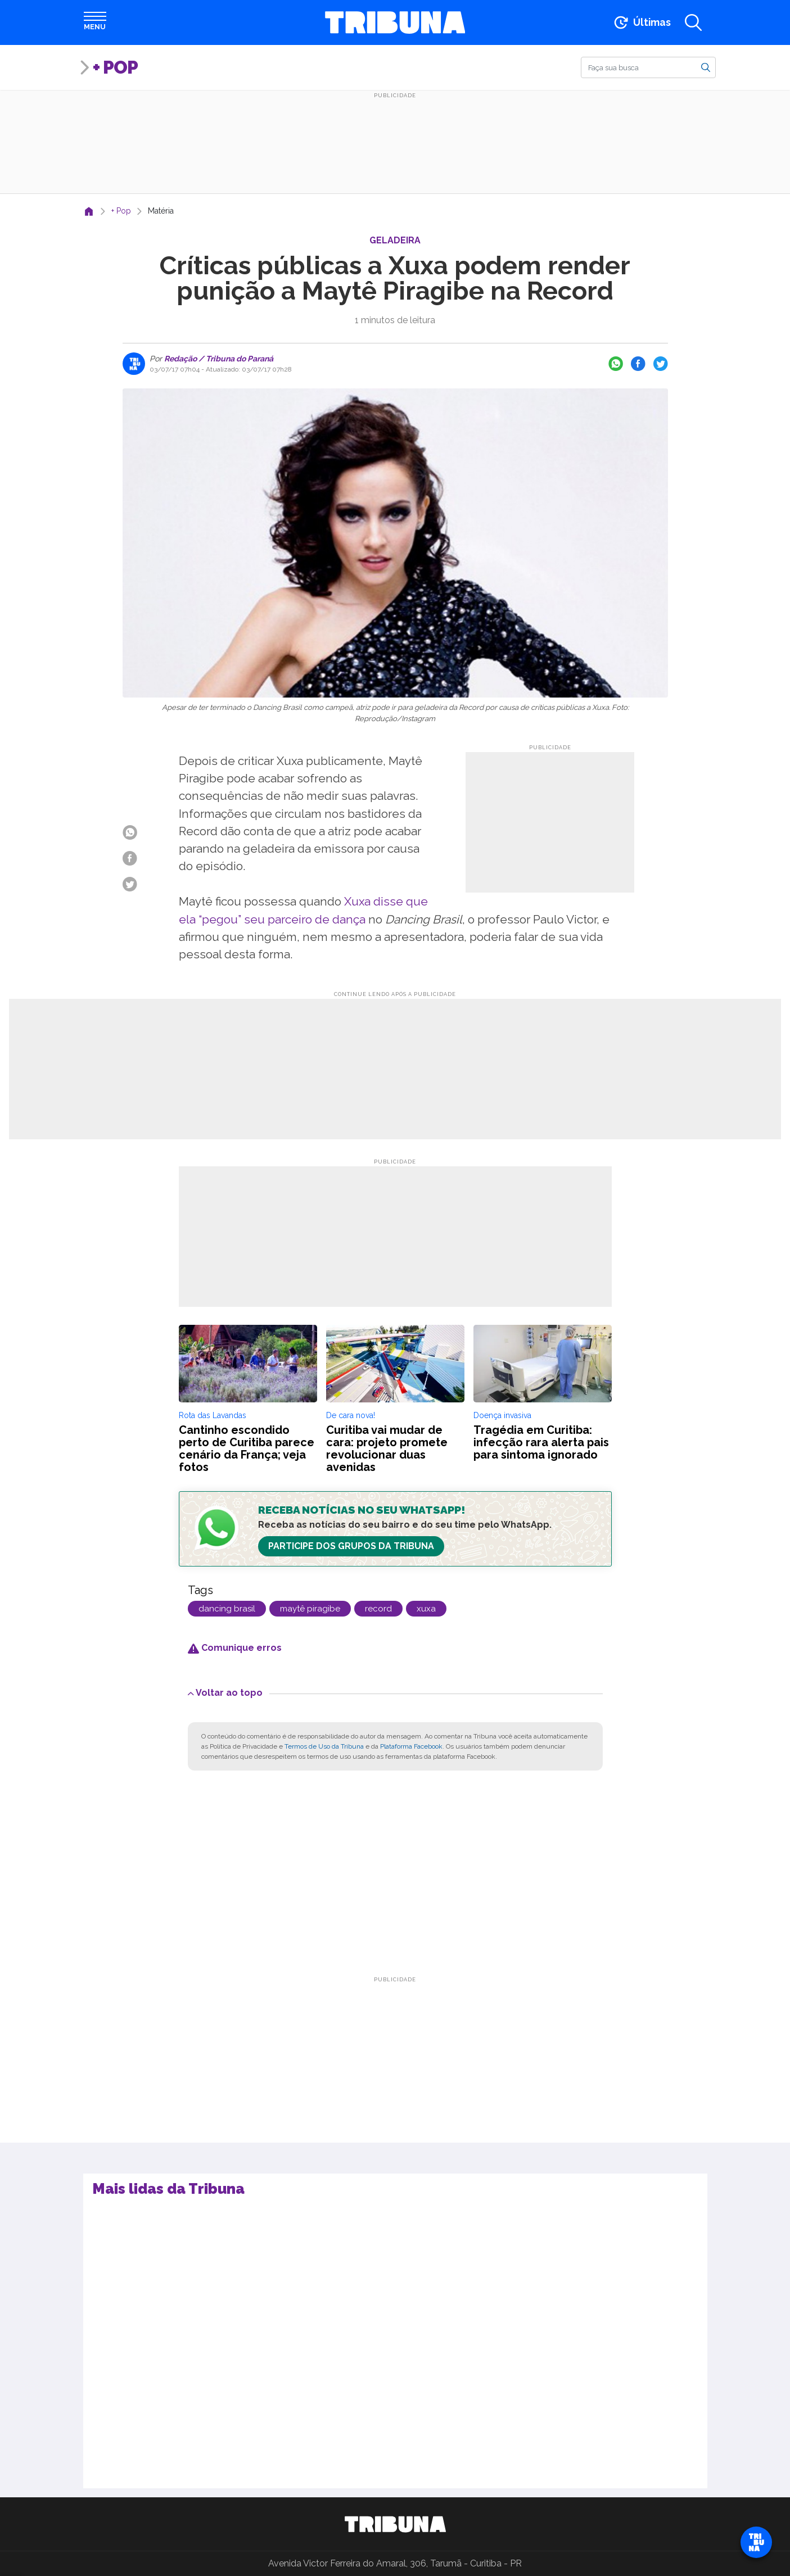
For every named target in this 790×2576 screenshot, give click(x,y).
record (378, 1609)
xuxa (426, 1609)
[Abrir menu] (95, 22)
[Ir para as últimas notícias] (641, 22)
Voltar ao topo (225, 1692)
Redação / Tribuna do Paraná (218, 358)
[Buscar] (648, 67)
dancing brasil (226, 1609)
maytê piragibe (310, 1609)
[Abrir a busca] (693, 22)
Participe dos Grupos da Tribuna (351, 1546)
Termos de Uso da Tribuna (324, 1746)
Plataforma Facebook (411, 1746)
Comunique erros (235, 1647)
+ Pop (115, 67)
